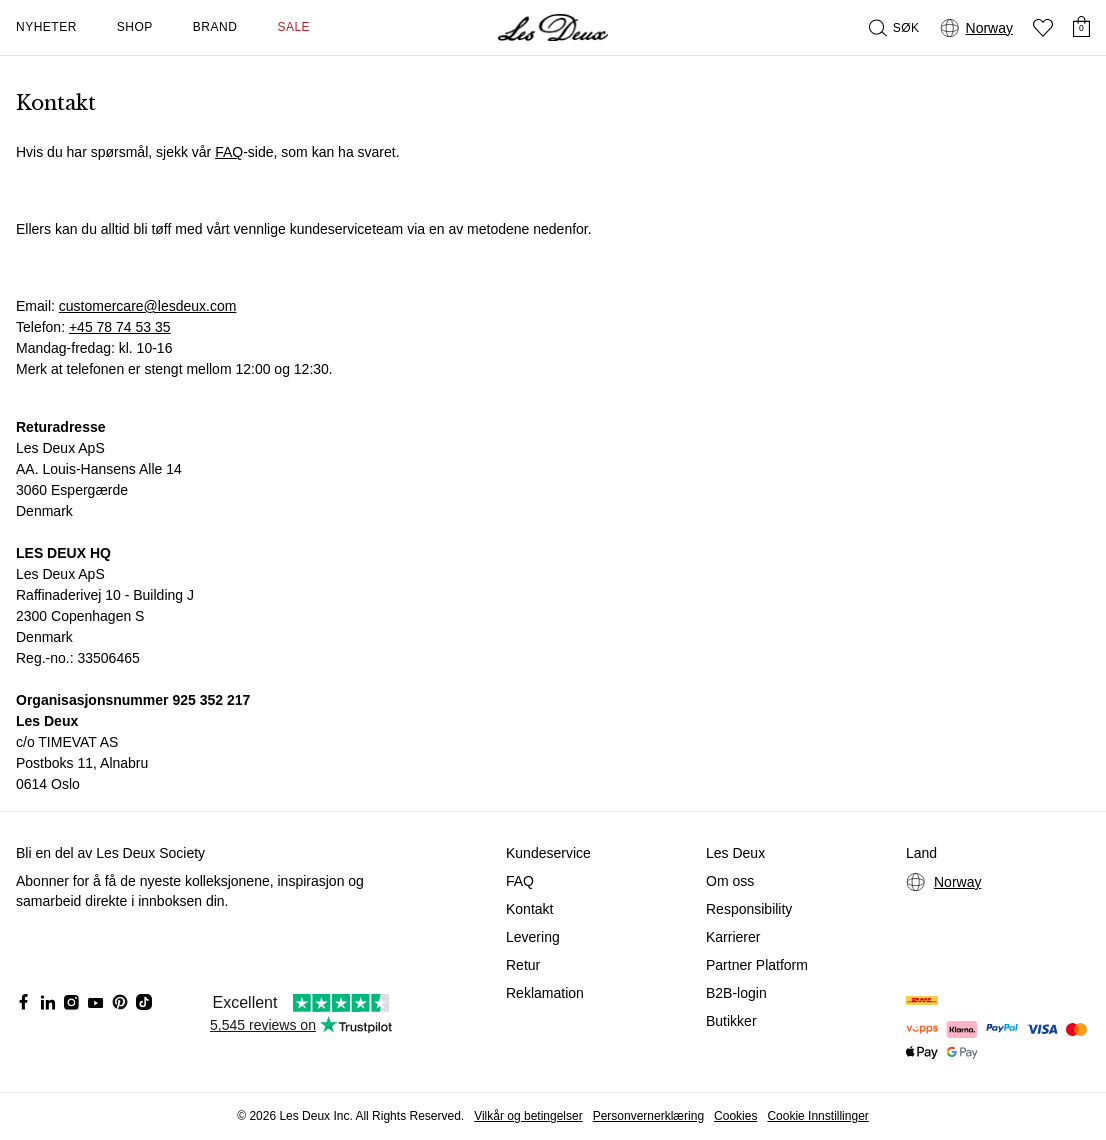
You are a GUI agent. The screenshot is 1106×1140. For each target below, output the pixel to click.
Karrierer (733, 937)
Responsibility (749, 909)
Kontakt (529, 909)
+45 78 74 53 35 (120, 327)
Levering (533, 937)
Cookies (735, 1116)
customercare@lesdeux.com (148, 306)
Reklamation (545, 993)
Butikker (731, 1021)
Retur (523, 965)
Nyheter (46, 27)
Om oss (730, 881)
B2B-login (736, 993)
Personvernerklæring (648, 1116)
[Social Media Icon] (24, 1002)
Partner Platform (757, 965)
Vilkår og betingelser (528, 1116)
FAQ (229, 152)
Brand (215, 27)
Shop (135, 27)
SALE (293, 27)
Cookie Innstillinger (817, 1116)
